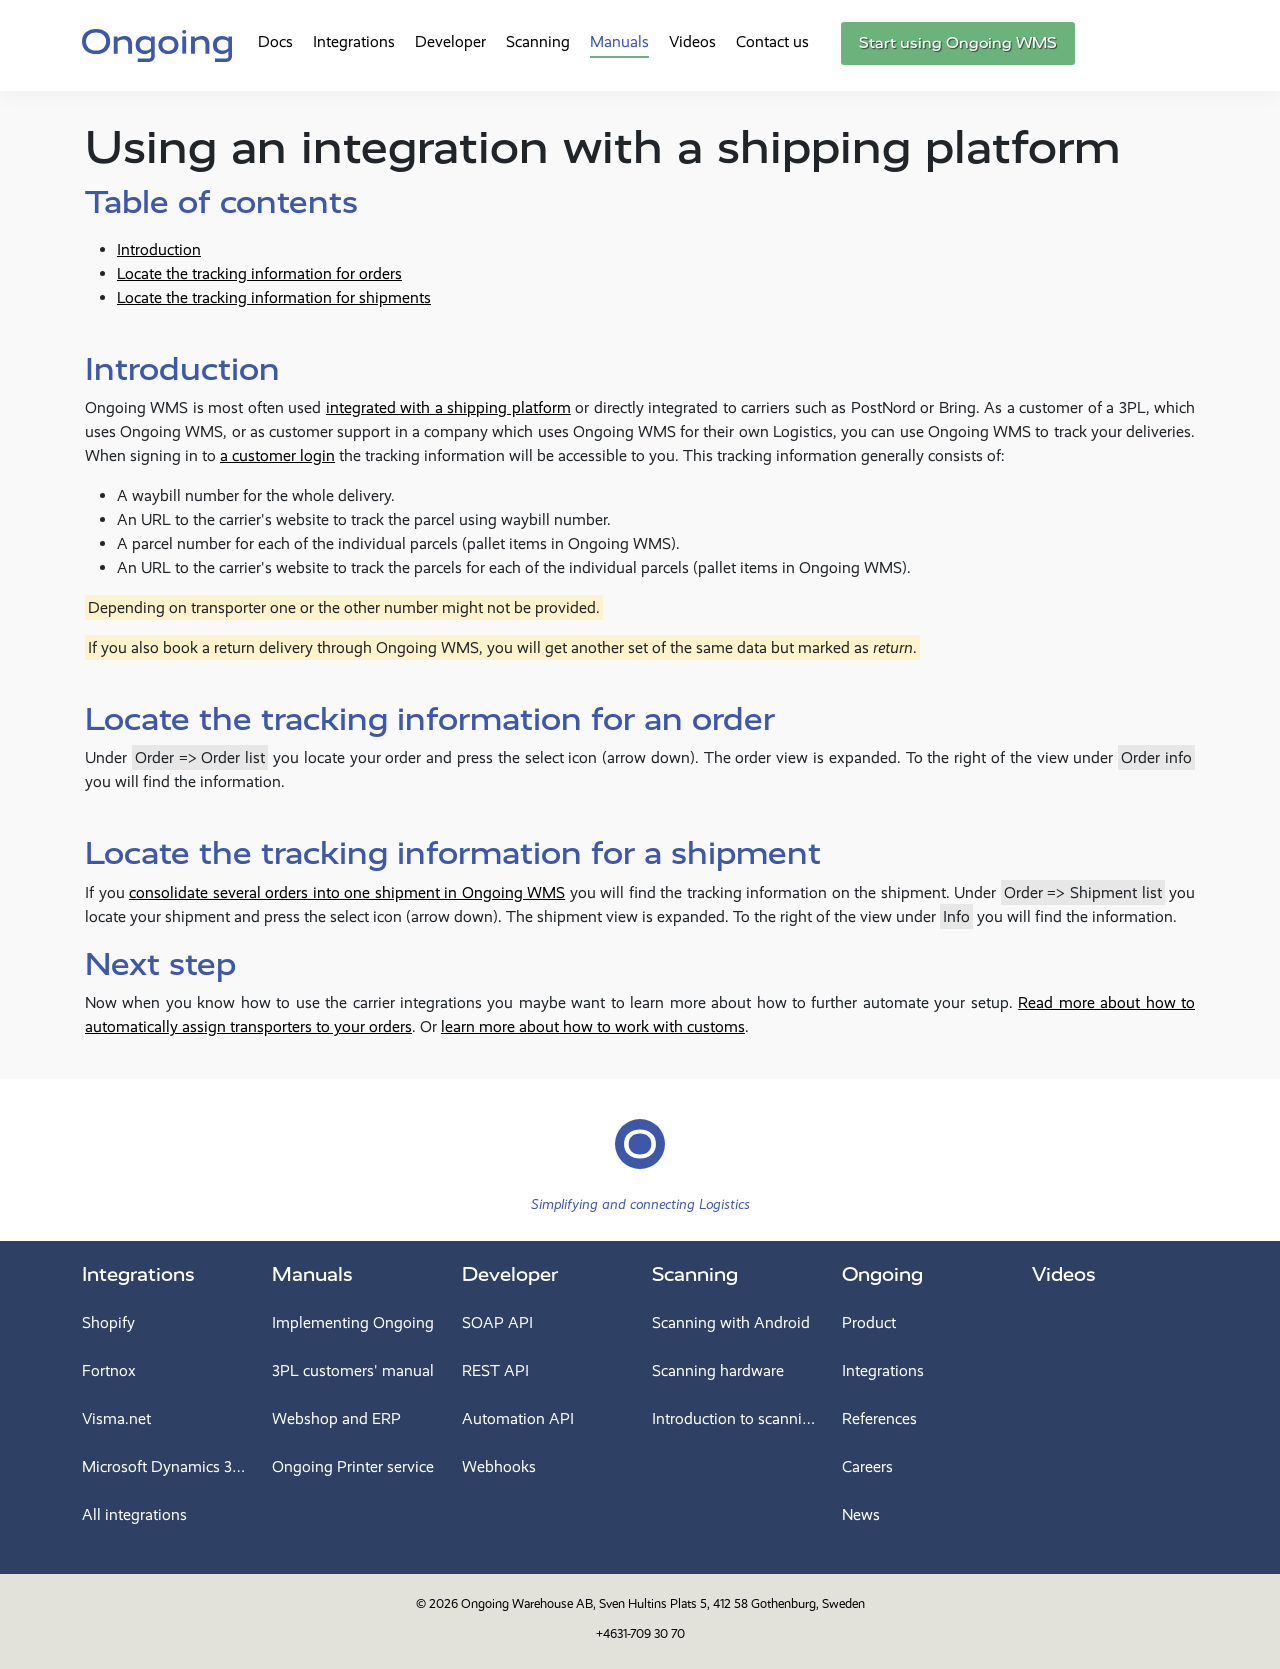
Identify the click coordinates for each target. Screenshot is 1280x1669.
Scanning (538, 41)
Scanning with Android (731, 1322)
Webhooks (499, 1466)
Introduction (159, 249)
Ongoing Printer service (353, 1466)
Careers (867, 1466)
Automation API (518, 1418)
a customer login (277, 455)
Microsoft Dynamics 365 (165, 1466)
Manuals (619, 41)
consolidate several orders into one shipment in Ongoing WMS (347, 892)
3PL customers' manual (353, 1370)
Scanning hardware (718, 1370)
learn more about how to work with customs (593, 1026)
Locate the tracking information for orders (259, 273)
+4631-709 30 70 (640, 1633)
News (861, 1514)
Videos (692, 41)
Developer (450, 41)
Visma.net (116, 1418)
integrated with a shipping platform (448, 407)
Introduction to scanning (735, 1418)
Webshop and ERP (336, 1418)
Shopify (108, 1322)
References (879, 1418)
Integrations (354, 41)
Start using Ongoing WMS (958, 43)
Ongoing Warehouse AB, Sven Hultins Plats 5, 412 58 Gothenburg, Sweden (663, 1603)
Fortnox (109, 1370)
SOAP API (497, 1322)
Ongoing (882, 1274)
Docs (275, 41)
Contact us (772, 41)
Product (869, 1322)
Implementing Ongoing (353, 1322)
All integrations (134, 1514)
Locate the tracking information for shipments (274, 297)
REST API (495, 1370)
